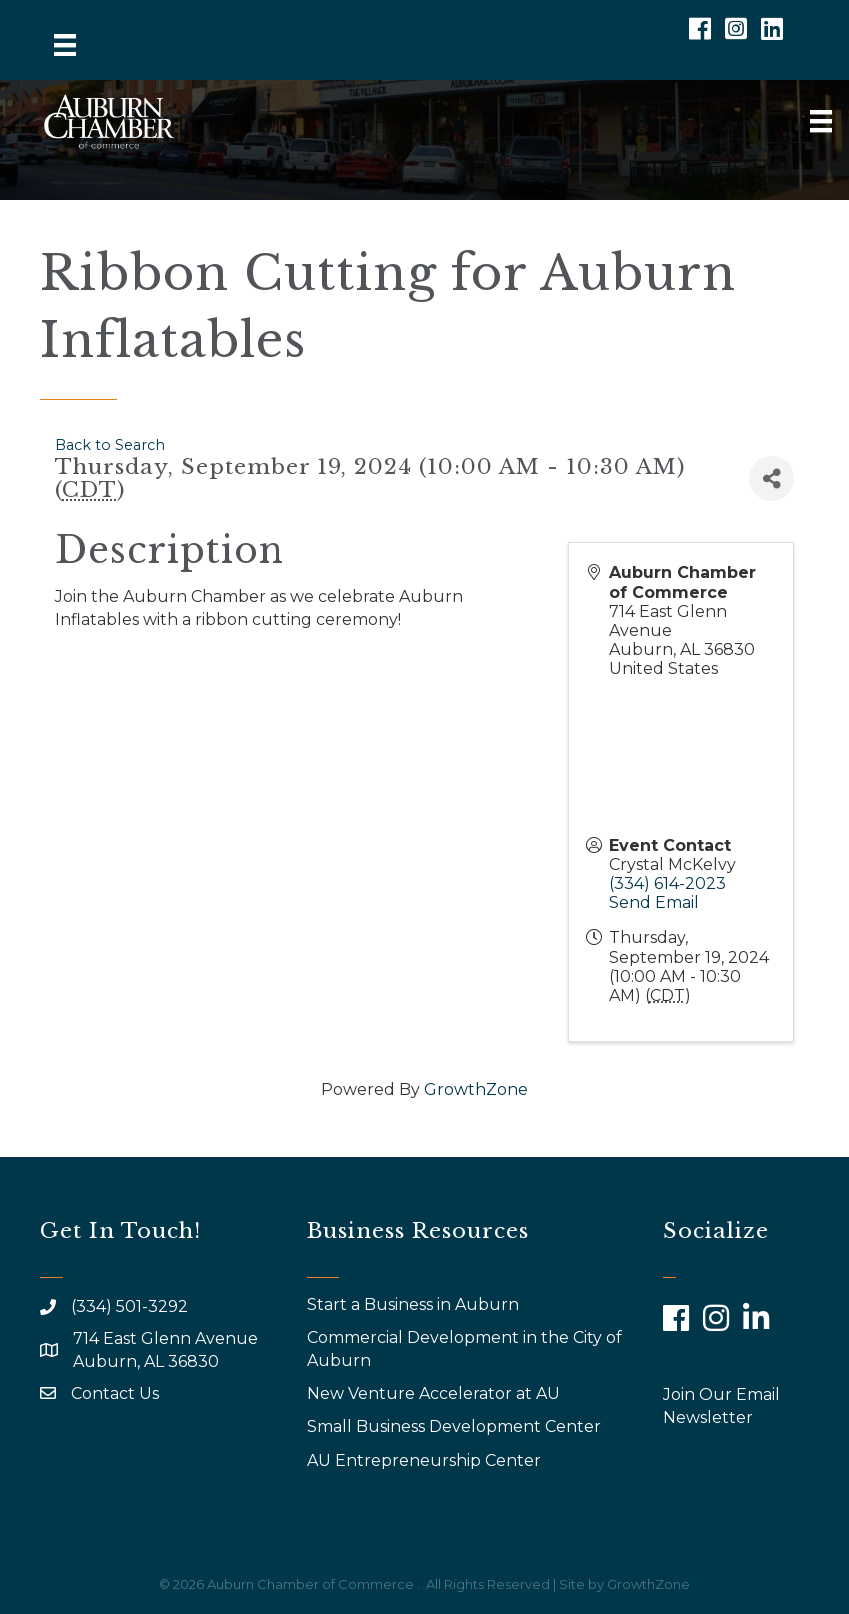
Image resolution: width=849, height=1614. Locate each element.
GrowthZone (476, 1089)
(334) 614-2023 (667, 883)
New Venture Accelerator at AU (435, 1393)
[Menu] (65, 45)
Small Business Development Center (456, 1426)
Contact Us (115, 1393)
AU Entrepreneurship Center (426, 1460)
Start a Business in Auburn (413, 1304)
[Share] (771, 478)
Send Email (654, 902)
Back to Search (110, 445)
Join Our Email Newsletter (721, 1406)
